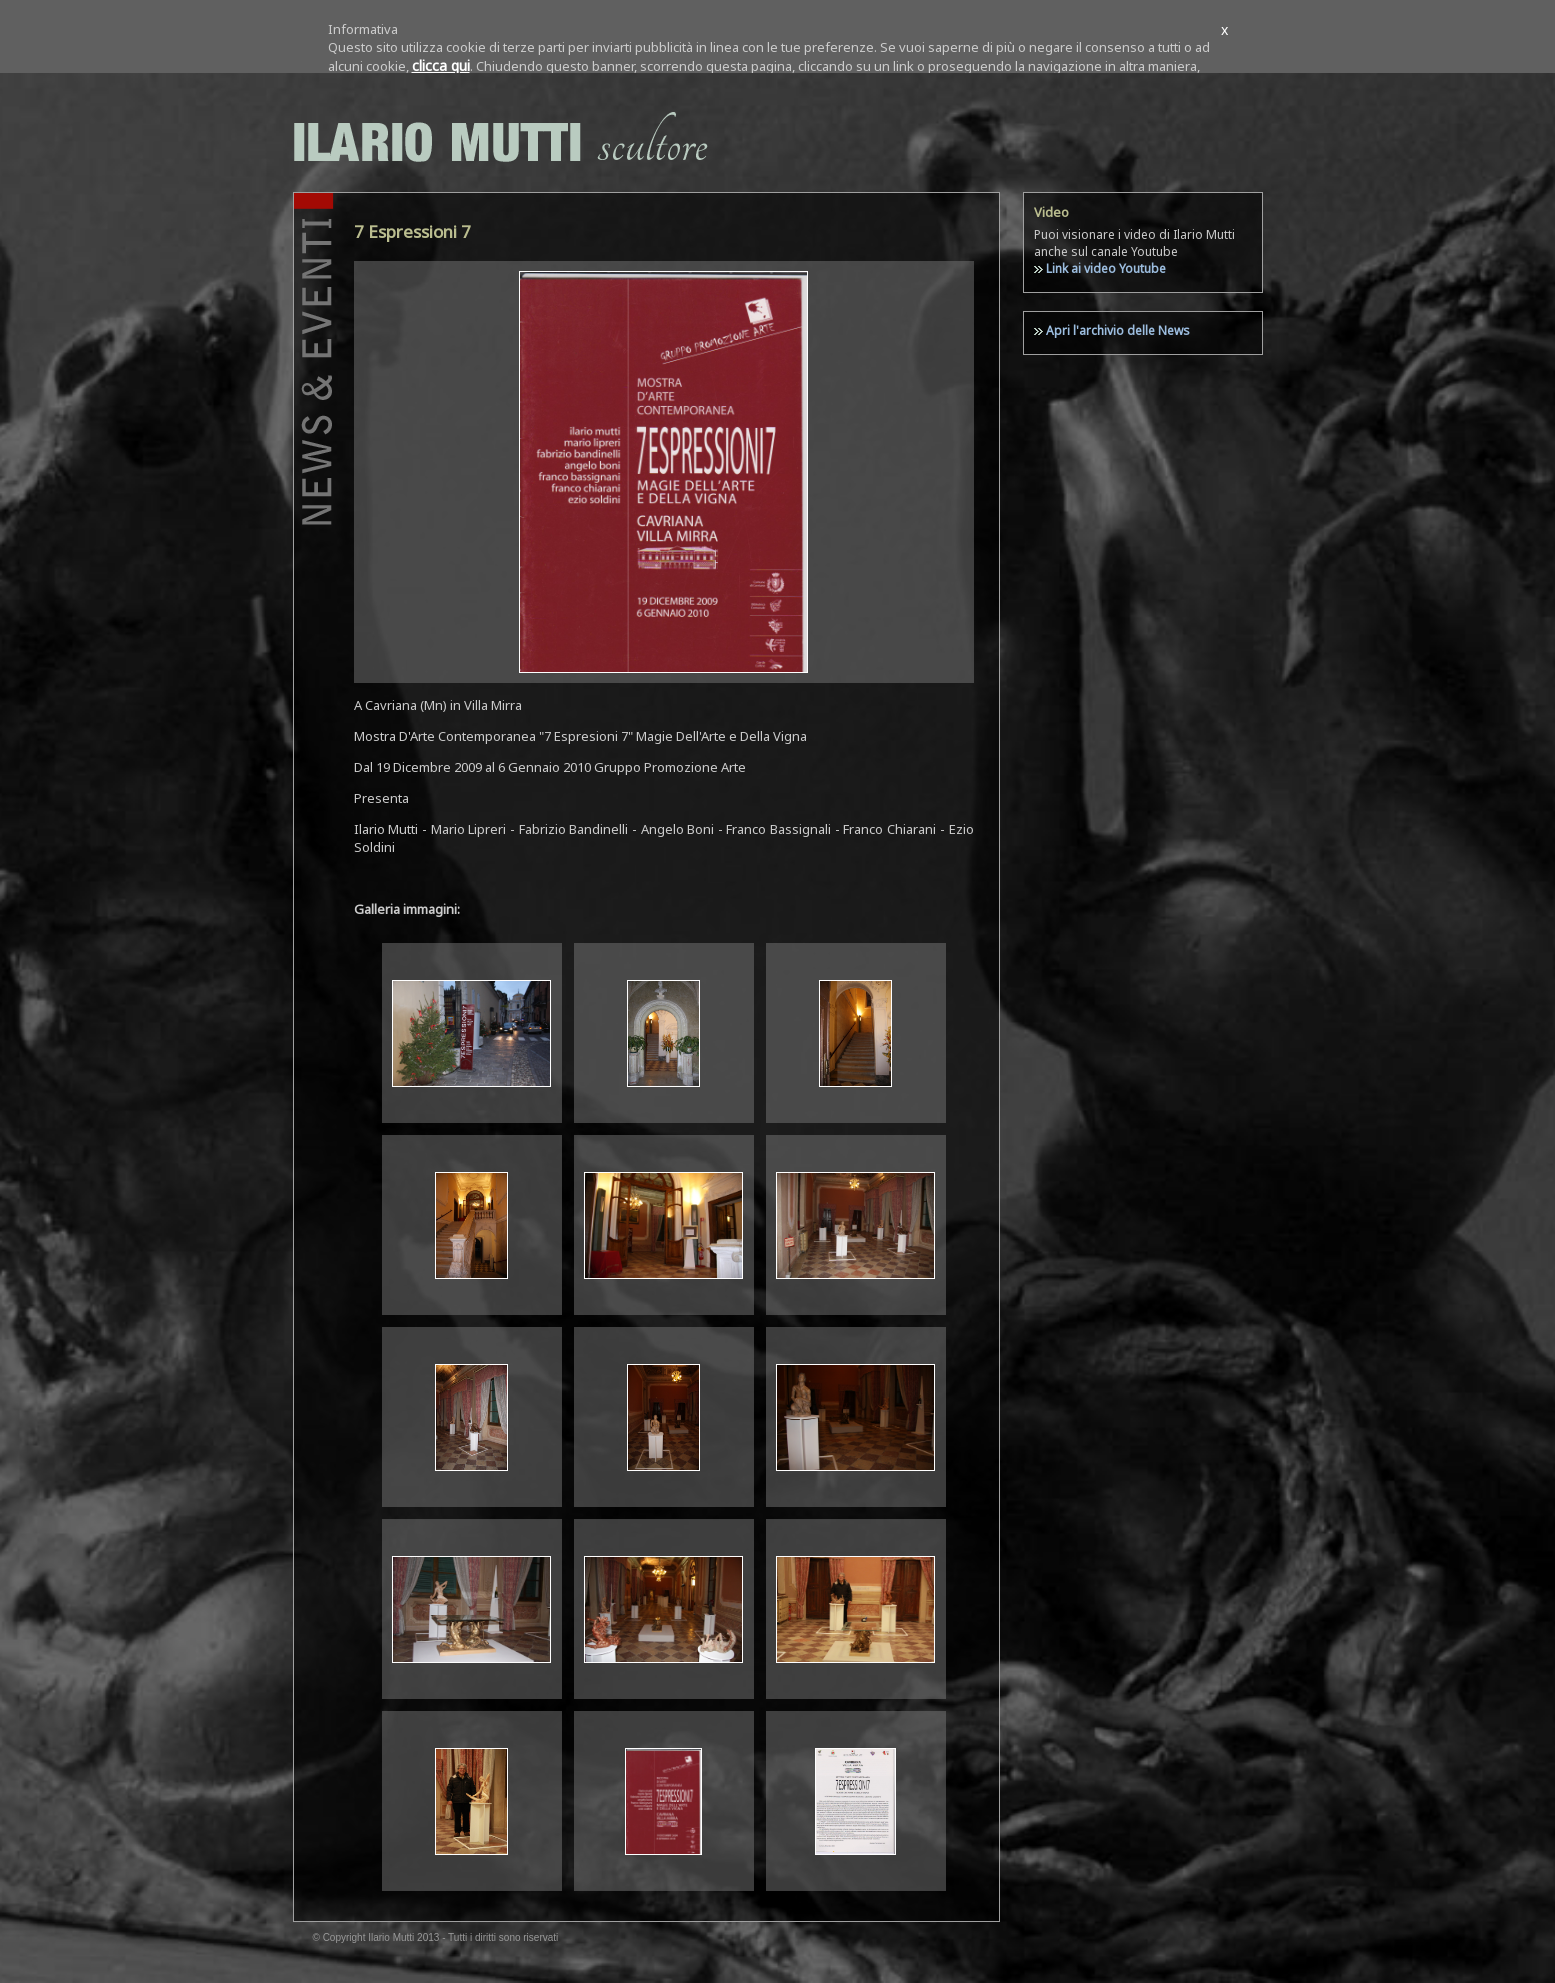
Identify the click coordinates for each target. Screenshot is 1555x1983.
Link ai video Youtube (1106, 268)
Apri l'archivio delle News (1118, 330)
